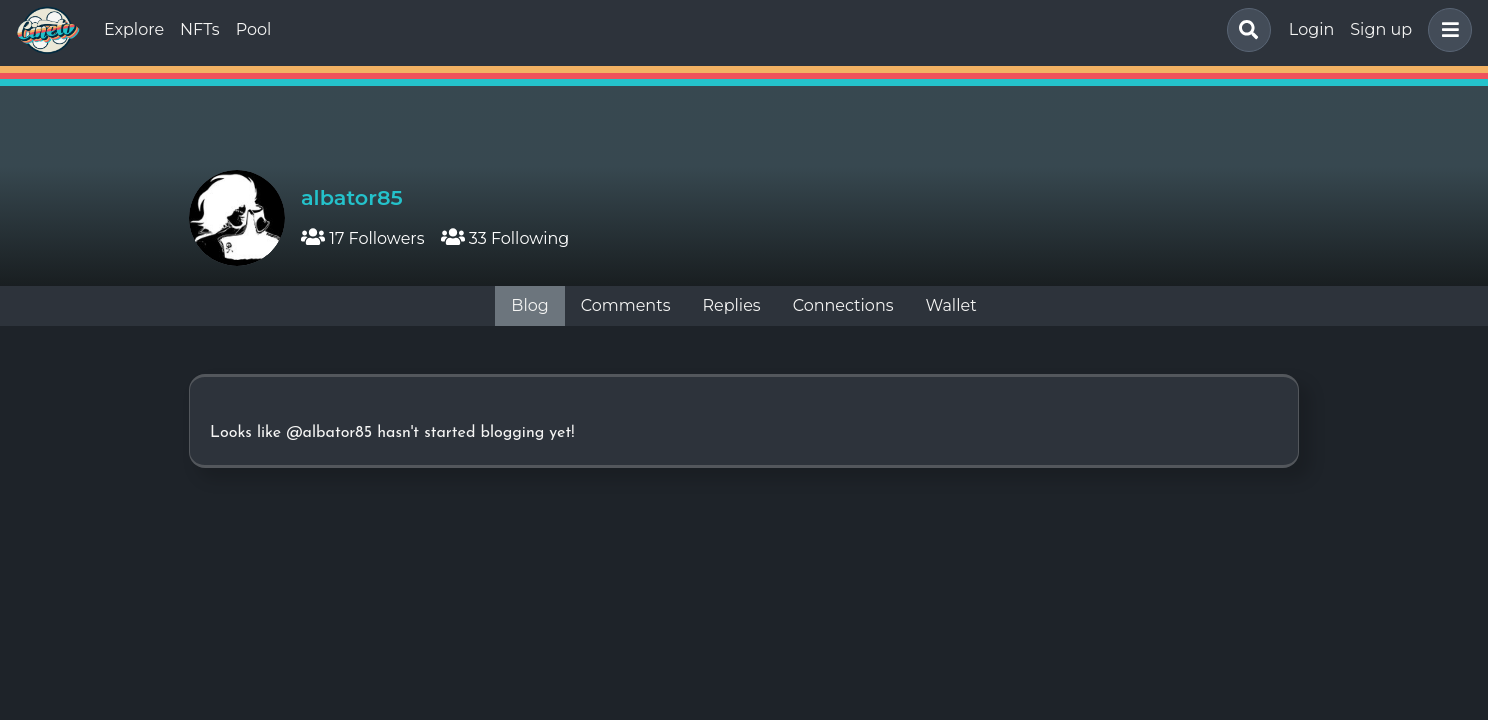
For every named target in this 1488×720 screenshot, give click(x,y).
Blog (529, 305)
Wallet (951, 305)
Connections (843, 305)
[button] (1446, 30)
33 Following (505, 238)
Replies (731, 305)
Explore (134, 29)
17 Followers (363, 238)
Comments (626, 305)
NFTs (200, 29)
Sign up (1381, 29)
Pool (254, 29)
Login (1311, 29)
